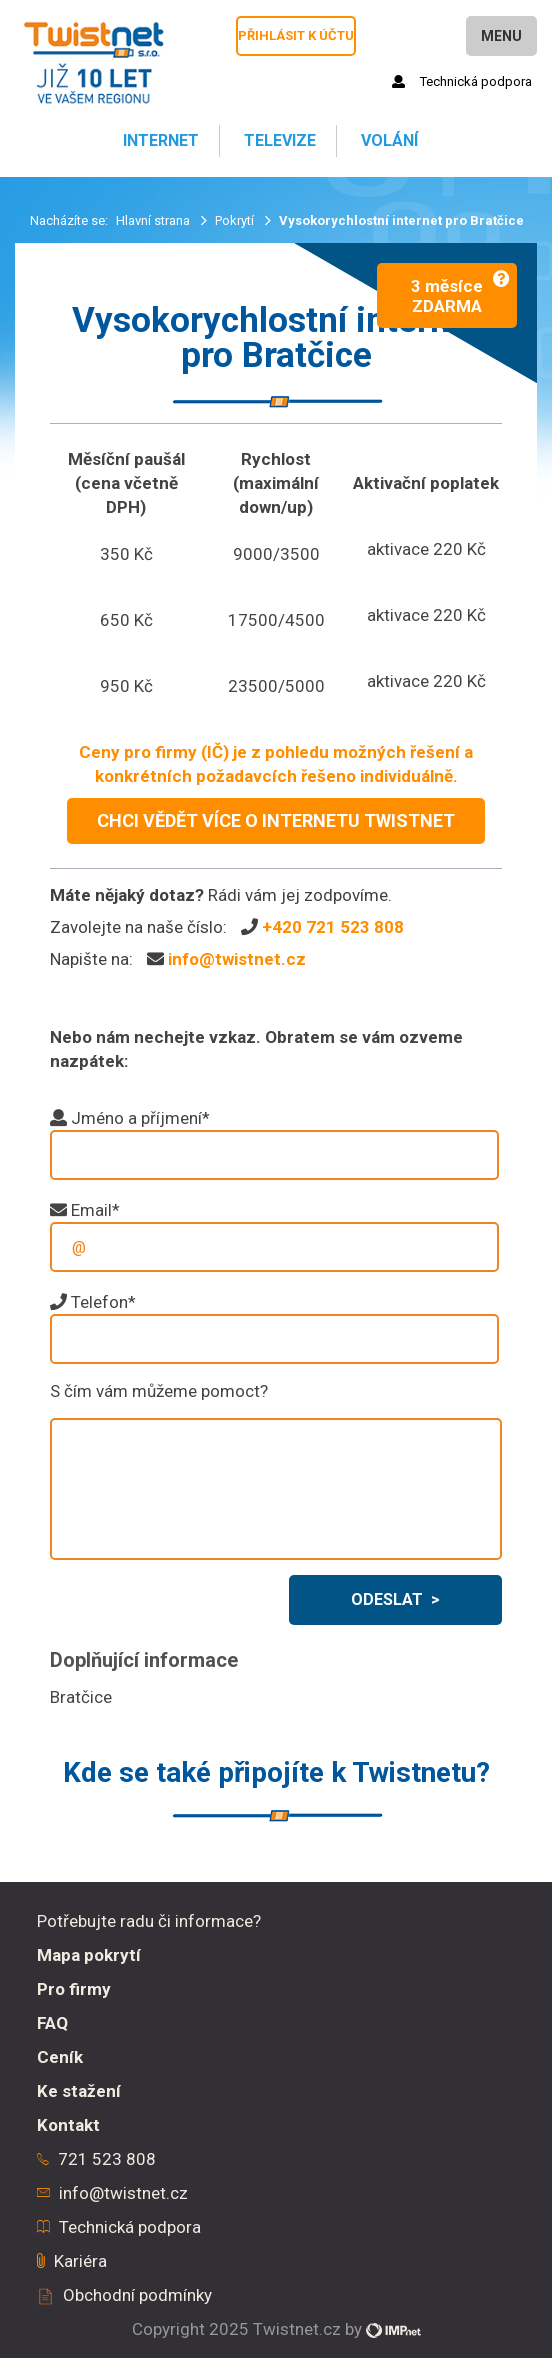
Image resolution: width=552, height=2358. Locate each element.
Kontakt (68, 2125)
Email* (95, 1210)
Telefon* (103, 1302)
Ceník (60, 2057)
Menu (501, 36)
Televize (278, 140)
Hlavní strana (154, 220)
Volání (387, 140)
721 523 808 (107, 2159)
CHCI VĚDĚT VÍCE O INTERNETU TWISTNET (276, 820)
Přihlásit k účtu (296, 35)
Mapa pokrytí (89, 1955)
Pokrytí (236, 220)
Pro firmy (74, 1989)
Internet (159, 140)
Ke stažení (79, 2091)
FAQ (52, 2023)
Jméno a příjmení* (140, 1118)
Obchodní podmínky (137, 2295)
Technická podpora (462, 81)
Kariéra (80, 2261)
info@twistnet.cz (237, 959)
